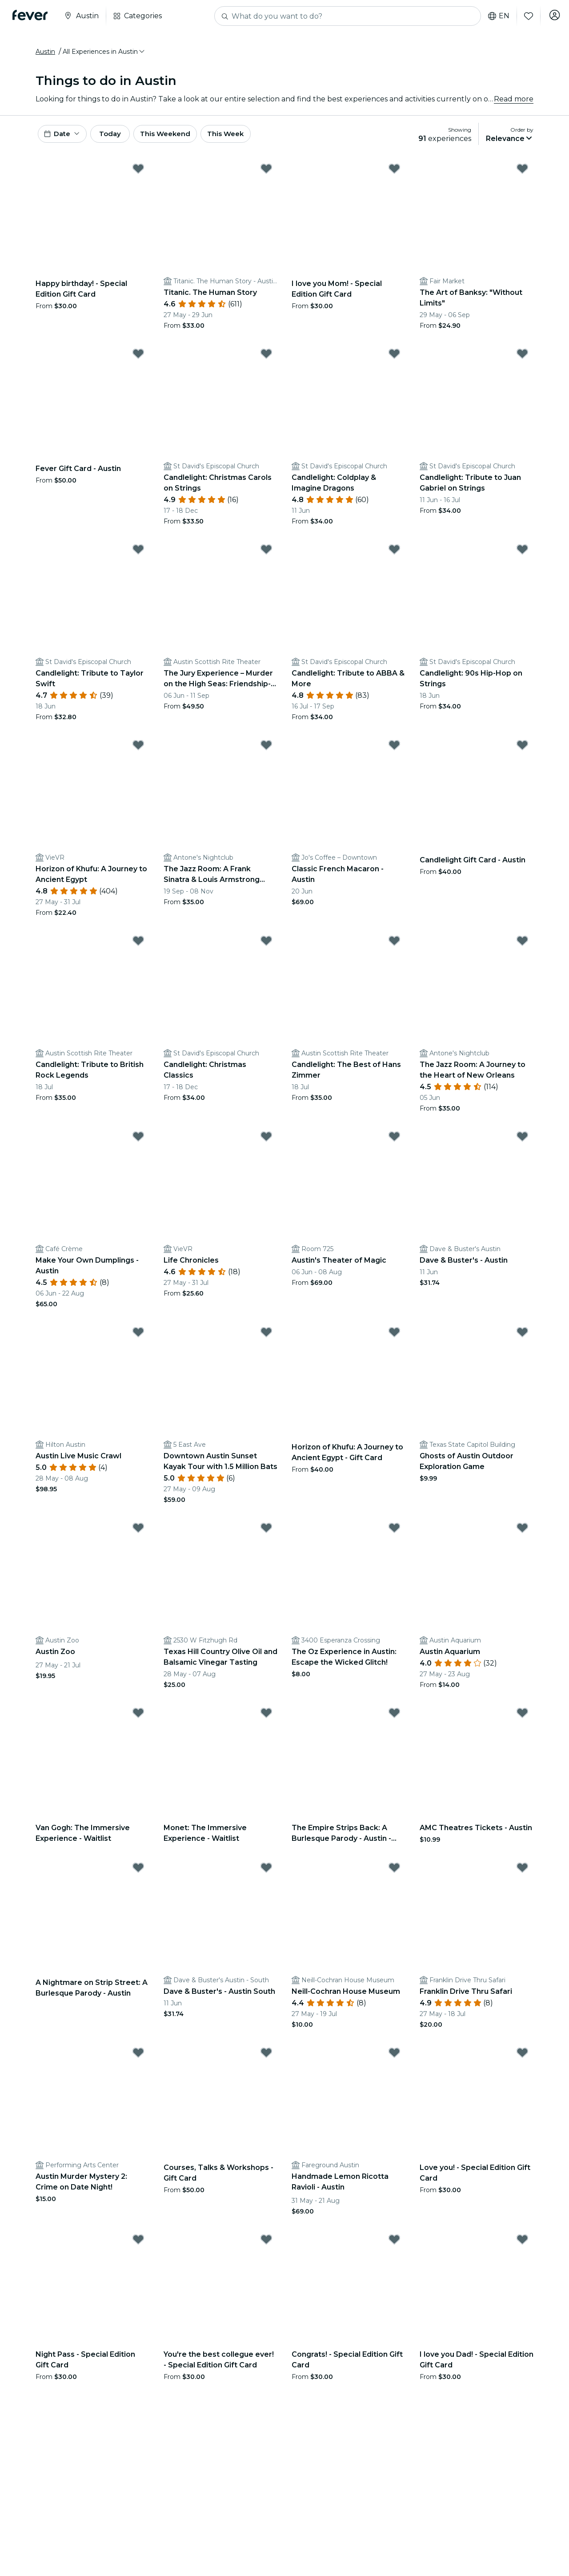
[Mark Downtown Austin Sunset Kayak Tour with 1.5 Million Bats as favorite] (266, 1338)
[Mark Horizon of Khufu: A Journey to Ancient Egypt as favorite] (138, 751)
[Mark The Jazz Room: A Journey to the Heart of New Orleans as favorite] (522, 947)
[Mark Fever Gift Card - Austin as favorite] (138, 360)
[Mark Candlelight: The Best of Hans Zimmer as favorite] (394, 947)
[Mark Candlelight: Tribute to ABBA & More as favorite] (394, 556)
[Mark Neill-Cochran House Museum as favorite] (394, 1874)
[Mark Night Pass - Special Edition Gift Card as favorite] (138, 2246)
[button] (104, 54)
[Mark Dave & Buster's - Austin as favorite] (522, 1143)
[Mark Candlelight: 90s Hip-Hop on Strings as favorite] (522, 556)
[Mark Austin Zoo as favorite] (138, 1534)
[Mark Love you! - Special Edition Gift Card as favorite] (522, 2059)
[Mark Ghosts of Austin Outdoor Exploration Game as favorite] (522, 1338)
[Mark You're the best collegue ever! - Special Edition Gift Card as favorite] (266, 2246)
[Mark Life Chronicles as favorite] (266, 1143)
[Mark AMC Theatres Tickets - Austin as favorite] (522, 1719)
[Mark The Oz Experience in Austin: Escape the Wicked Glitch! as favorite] (394, 1534)
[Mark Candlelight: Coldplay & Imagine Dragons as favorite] (394, 360)
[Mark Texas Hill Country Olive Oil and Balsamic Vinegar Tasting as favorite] (266, 1534)
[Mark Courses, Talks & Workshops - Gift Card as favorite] (266, 2059)
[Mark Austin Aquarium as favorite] (522, 1534)
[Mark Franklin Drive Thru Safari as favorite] (522, 1874)
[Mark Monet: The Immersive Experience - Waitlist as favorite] (266, 1719)
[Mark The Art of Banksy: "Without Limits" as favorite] (522, 175)
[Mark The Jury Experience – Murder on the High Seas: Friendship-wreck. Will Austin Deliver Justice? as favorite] (266, 556)
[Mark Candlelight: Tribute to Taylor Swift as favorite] (138, 556)
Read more (513, 102)
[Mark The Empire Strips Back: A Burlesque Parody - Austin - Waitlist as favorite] (394, 1719)
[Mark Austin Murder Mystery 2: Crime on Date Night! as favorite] (138, 2059)
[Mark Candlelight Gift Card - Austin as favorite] (522, 751)
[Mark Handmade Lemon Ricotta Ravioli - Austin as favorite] (394, 2059)
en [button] (495, 16)
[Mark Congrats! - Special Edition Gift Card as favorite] (394, 2246)
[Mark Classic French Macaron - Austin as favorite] (394, 751)
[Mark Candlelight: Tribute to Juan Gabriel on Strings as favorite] (522, 360)
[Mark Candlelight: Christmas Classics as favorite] (266, 947)
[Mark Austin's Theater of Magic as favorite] (394, 1143)
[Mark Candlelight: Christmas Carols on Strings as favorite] (266, 360)
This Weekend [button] (181, 138)
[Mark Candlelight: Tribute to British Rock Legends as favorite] (138, 947)
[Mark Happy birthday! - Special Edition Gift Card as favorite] (138, 175)
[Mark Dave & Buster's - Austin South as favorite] (266, 1874)
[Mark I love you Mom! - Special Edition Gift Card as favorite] (394, 175)
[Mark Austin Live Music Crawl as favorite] (138, 1338)
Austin (45, 55)
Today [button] (119, 138)
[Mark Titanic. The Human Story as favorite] (266, 175)
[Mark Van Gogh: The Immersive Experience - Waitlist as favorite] (138, 1719)
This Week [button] (246, 138)
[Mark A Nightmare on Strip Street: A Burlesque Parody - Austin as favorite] (138, 1874)
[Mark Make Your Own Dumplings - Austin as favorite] (138, 1143)
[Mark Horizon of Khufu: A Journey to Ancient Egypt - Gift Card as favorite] (394, 1338)
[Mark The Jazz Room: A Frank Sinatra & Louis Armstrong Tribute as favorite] (266, 751)
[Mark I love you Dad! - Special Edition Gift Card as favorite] (522, 2246)
